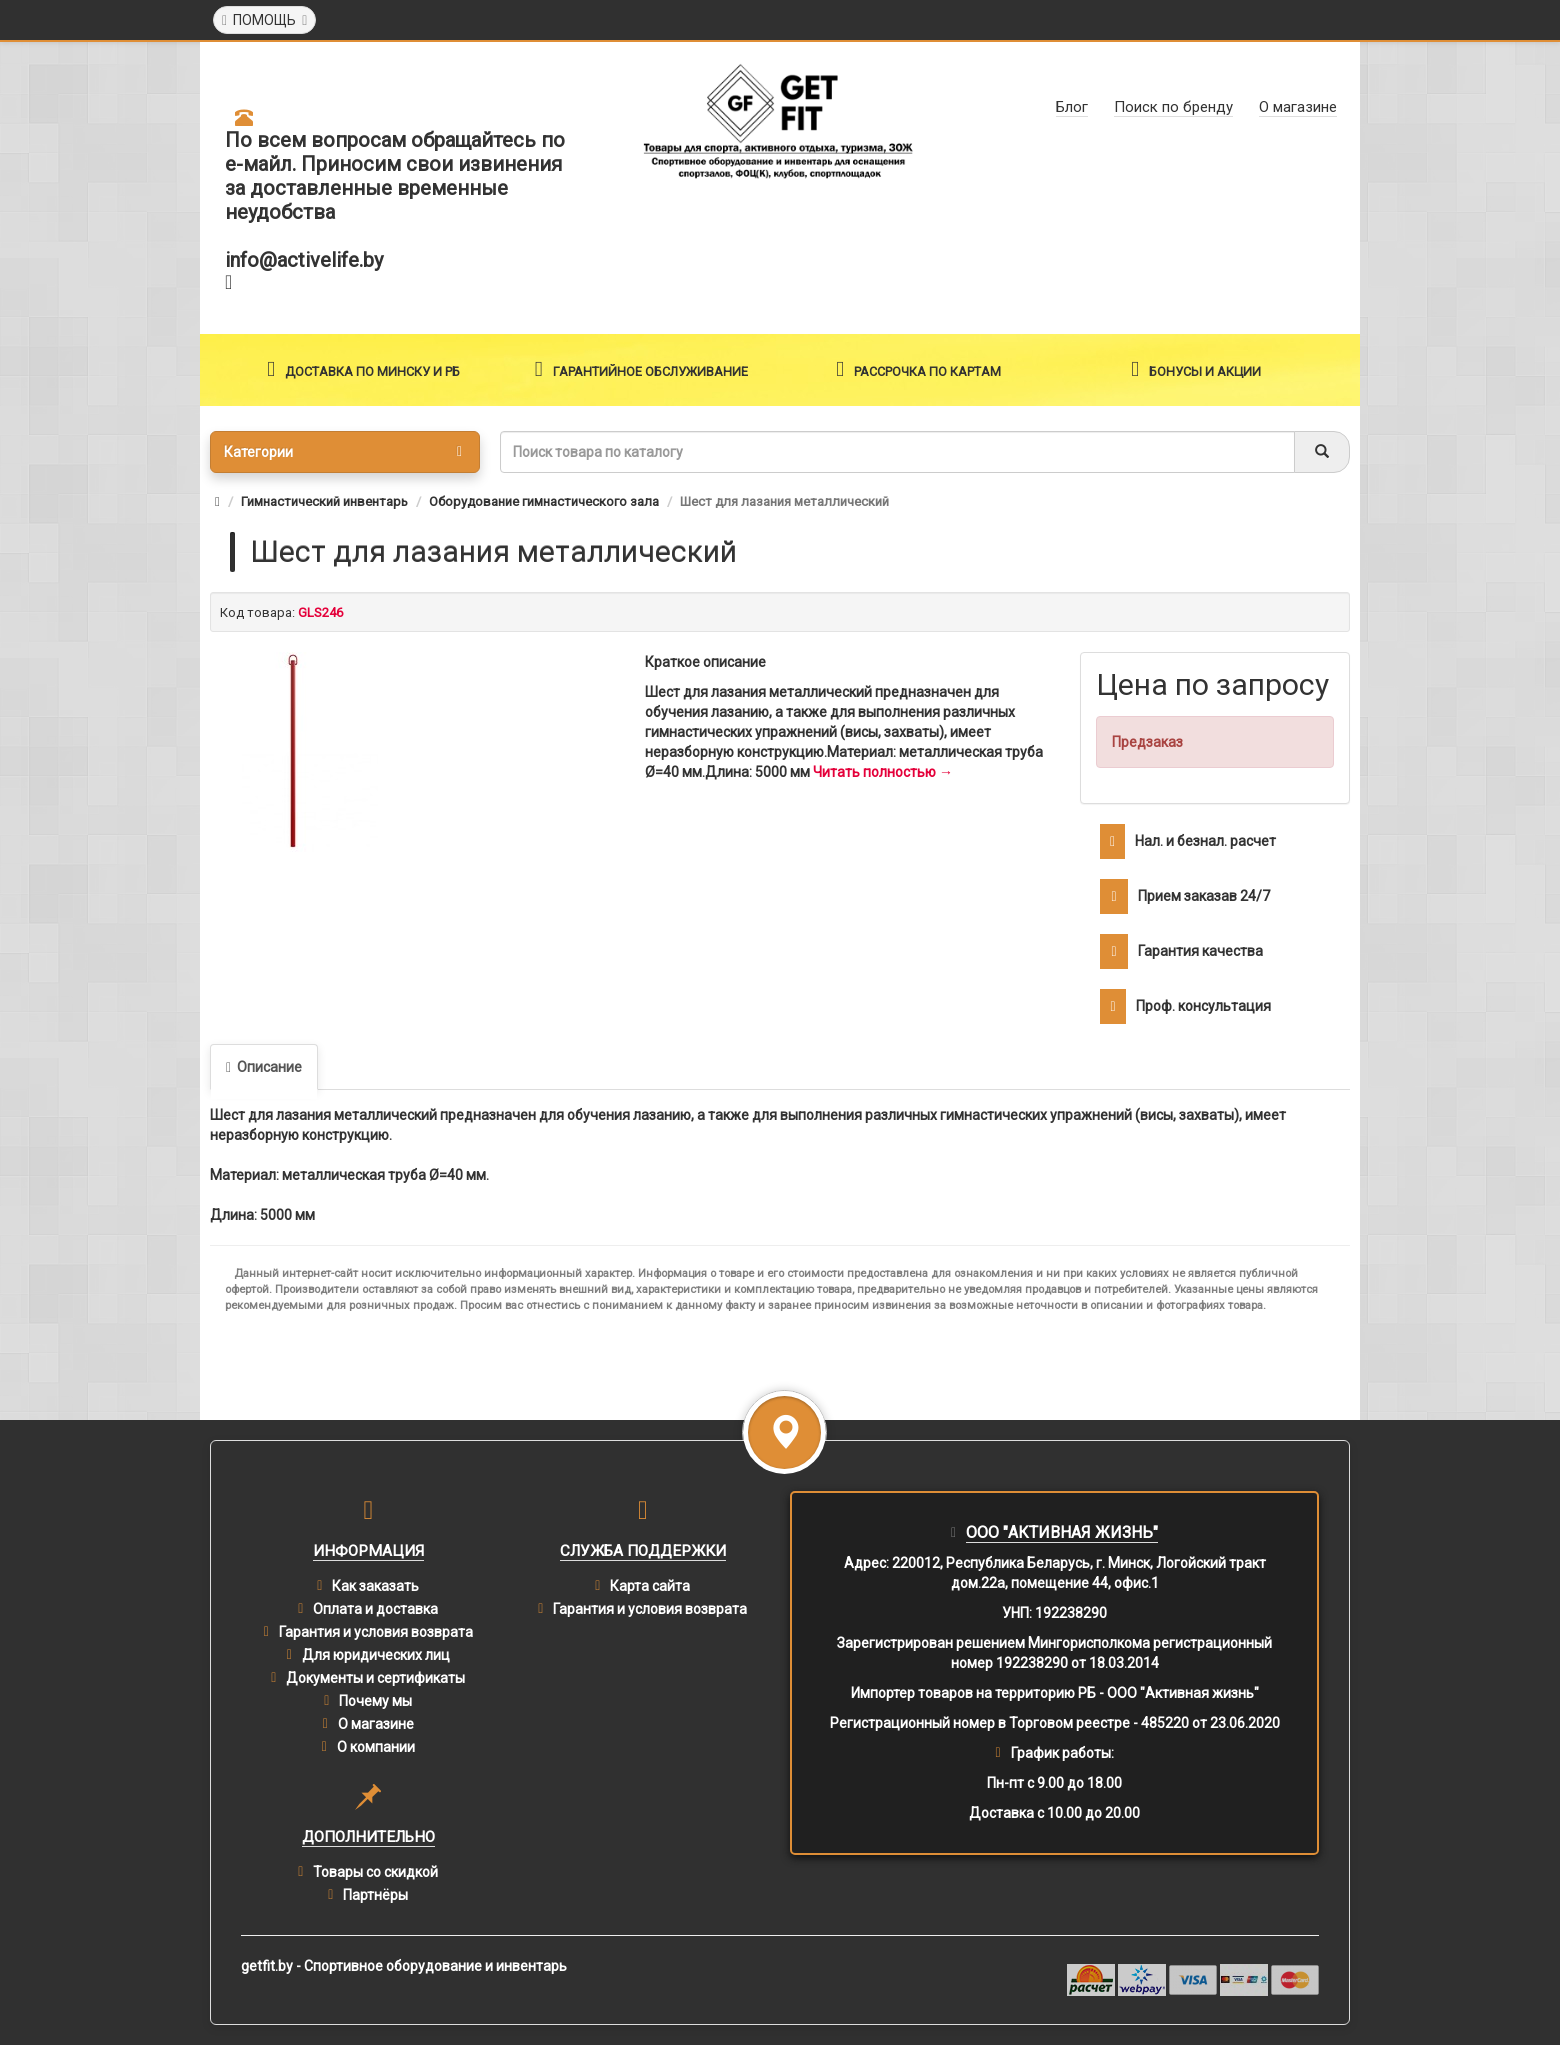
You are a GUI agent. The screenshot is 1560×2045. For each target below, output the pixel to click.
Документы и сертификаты (375, 1678)
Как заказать (375, 1586)
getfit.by (267, 1966)
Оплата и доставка (375, 1609)
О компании (376, 1747)
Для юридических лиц (376, 1655)
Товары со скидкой (375, 1872)
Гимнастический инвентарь (324, 501)
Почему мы (375, 1701)
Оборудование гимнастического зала (544, 501)
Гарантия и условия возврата (376, 1632)
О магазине (376, 1724)
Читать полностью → (883, 772)
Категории (343, 452)
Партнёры (375, 1895)
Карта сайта (650, 1586)
